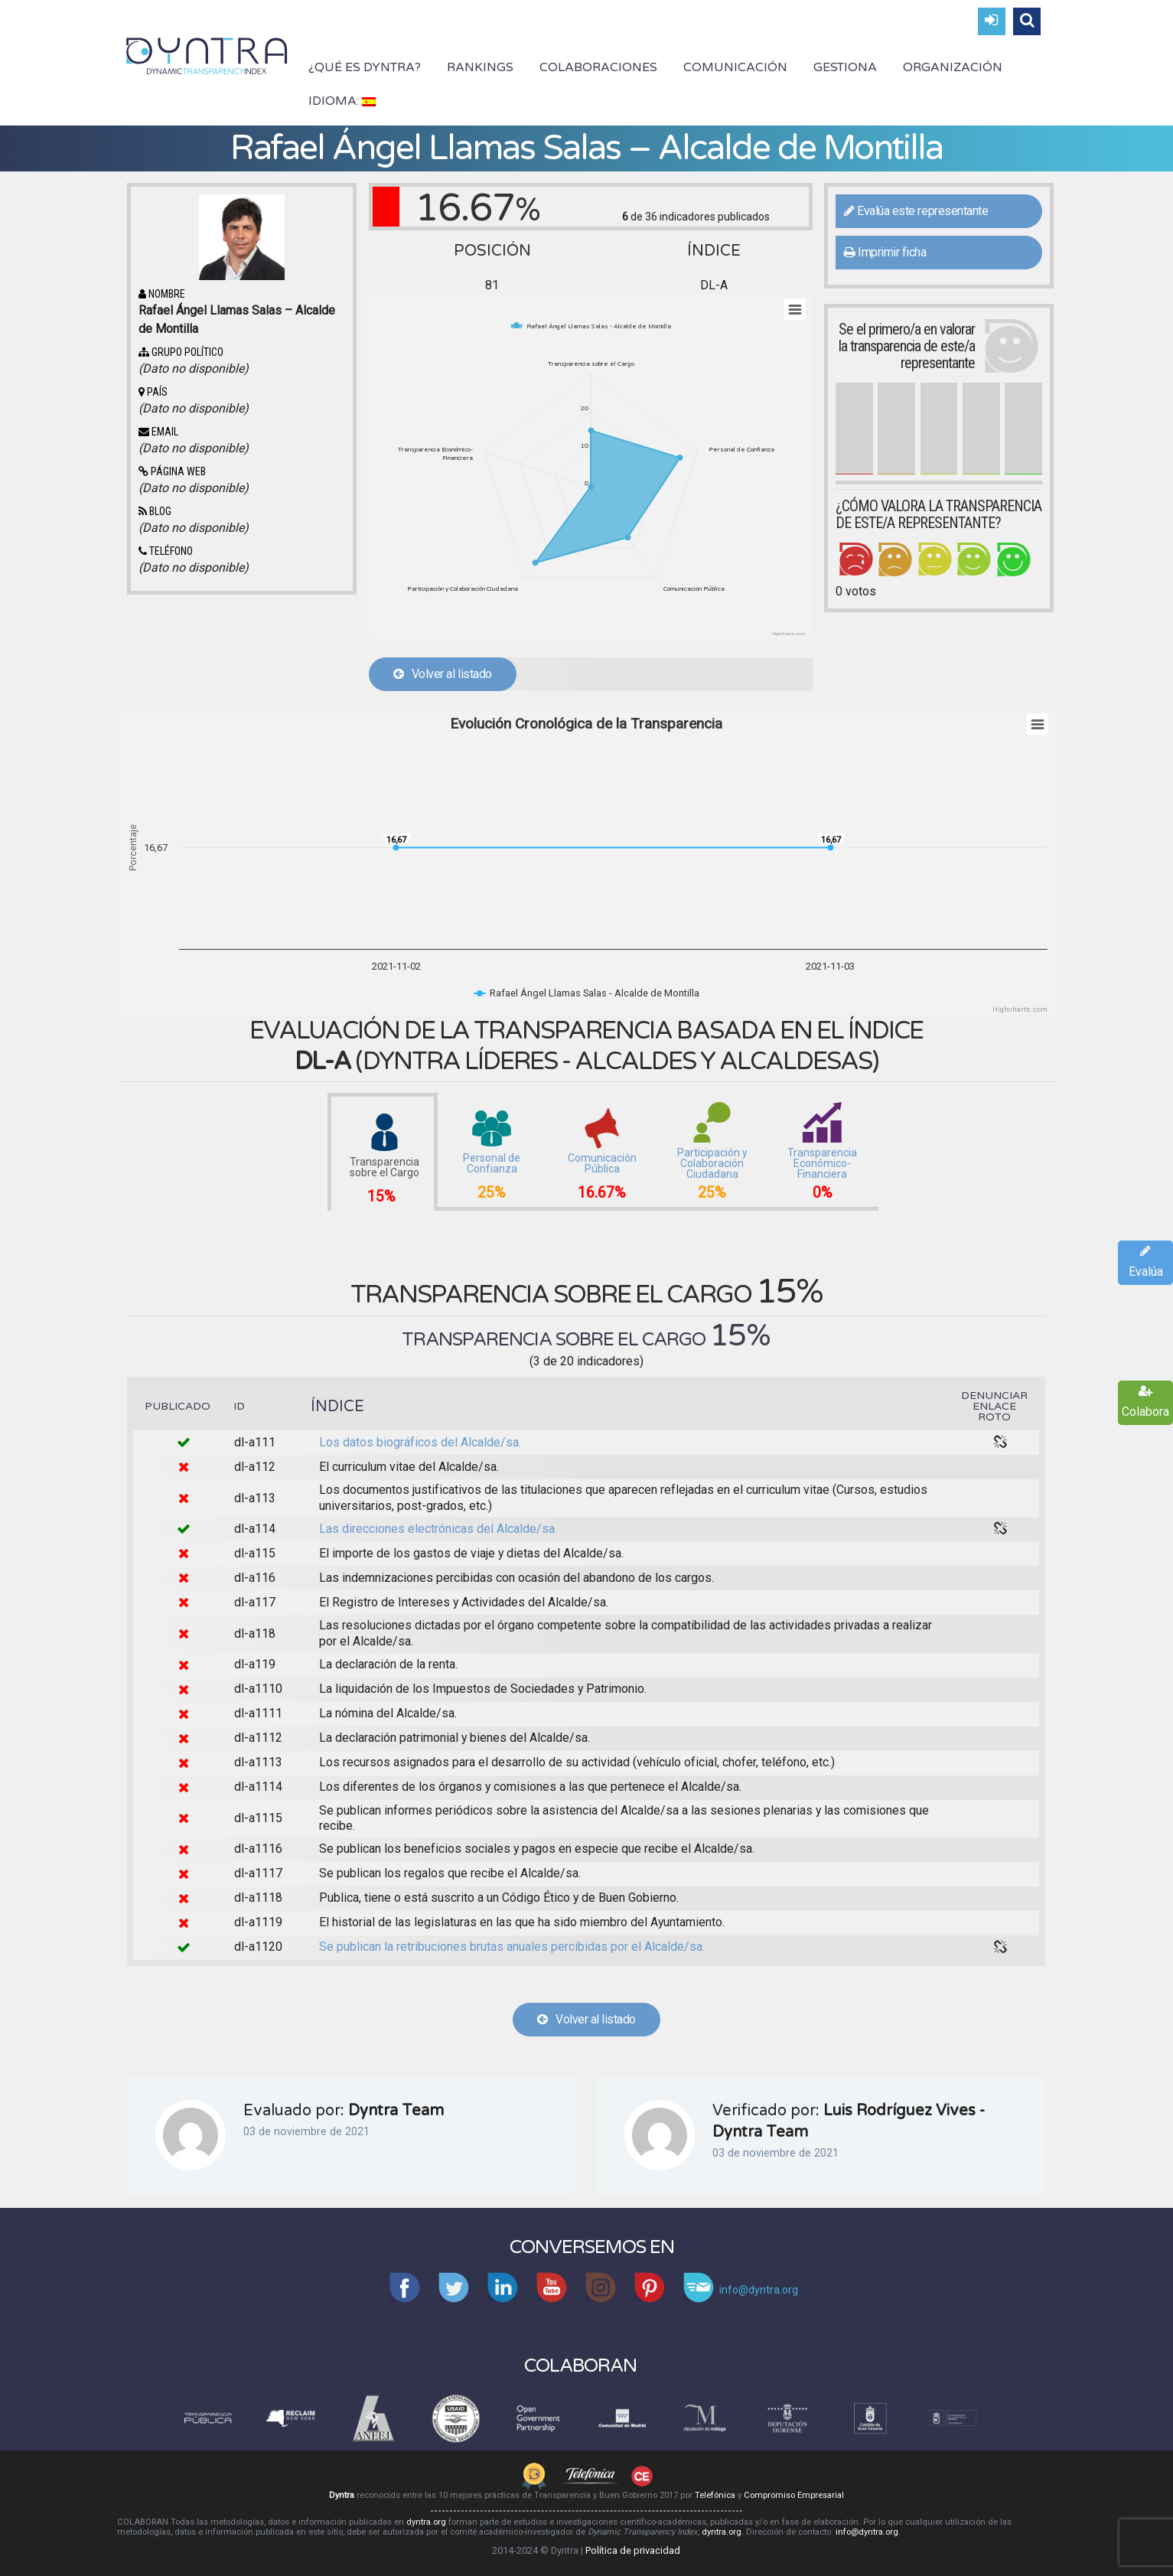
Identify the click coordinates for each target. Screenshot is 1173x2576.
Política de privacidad (632, 2550)
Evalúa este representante (916, 211)
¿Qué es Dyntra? (364, 67)
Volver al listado (442, 674)
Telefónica (715, 2495)
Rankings (480, 67)
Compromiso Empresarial (794, 2495)
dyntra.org (426, 2522)
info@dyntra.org (867, 2532)
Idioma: (342, 101)
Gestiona (845, 67)
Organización (952, 67)
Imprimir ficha (885, 252)
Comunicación (735, 67)
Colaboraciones (598, 67)
